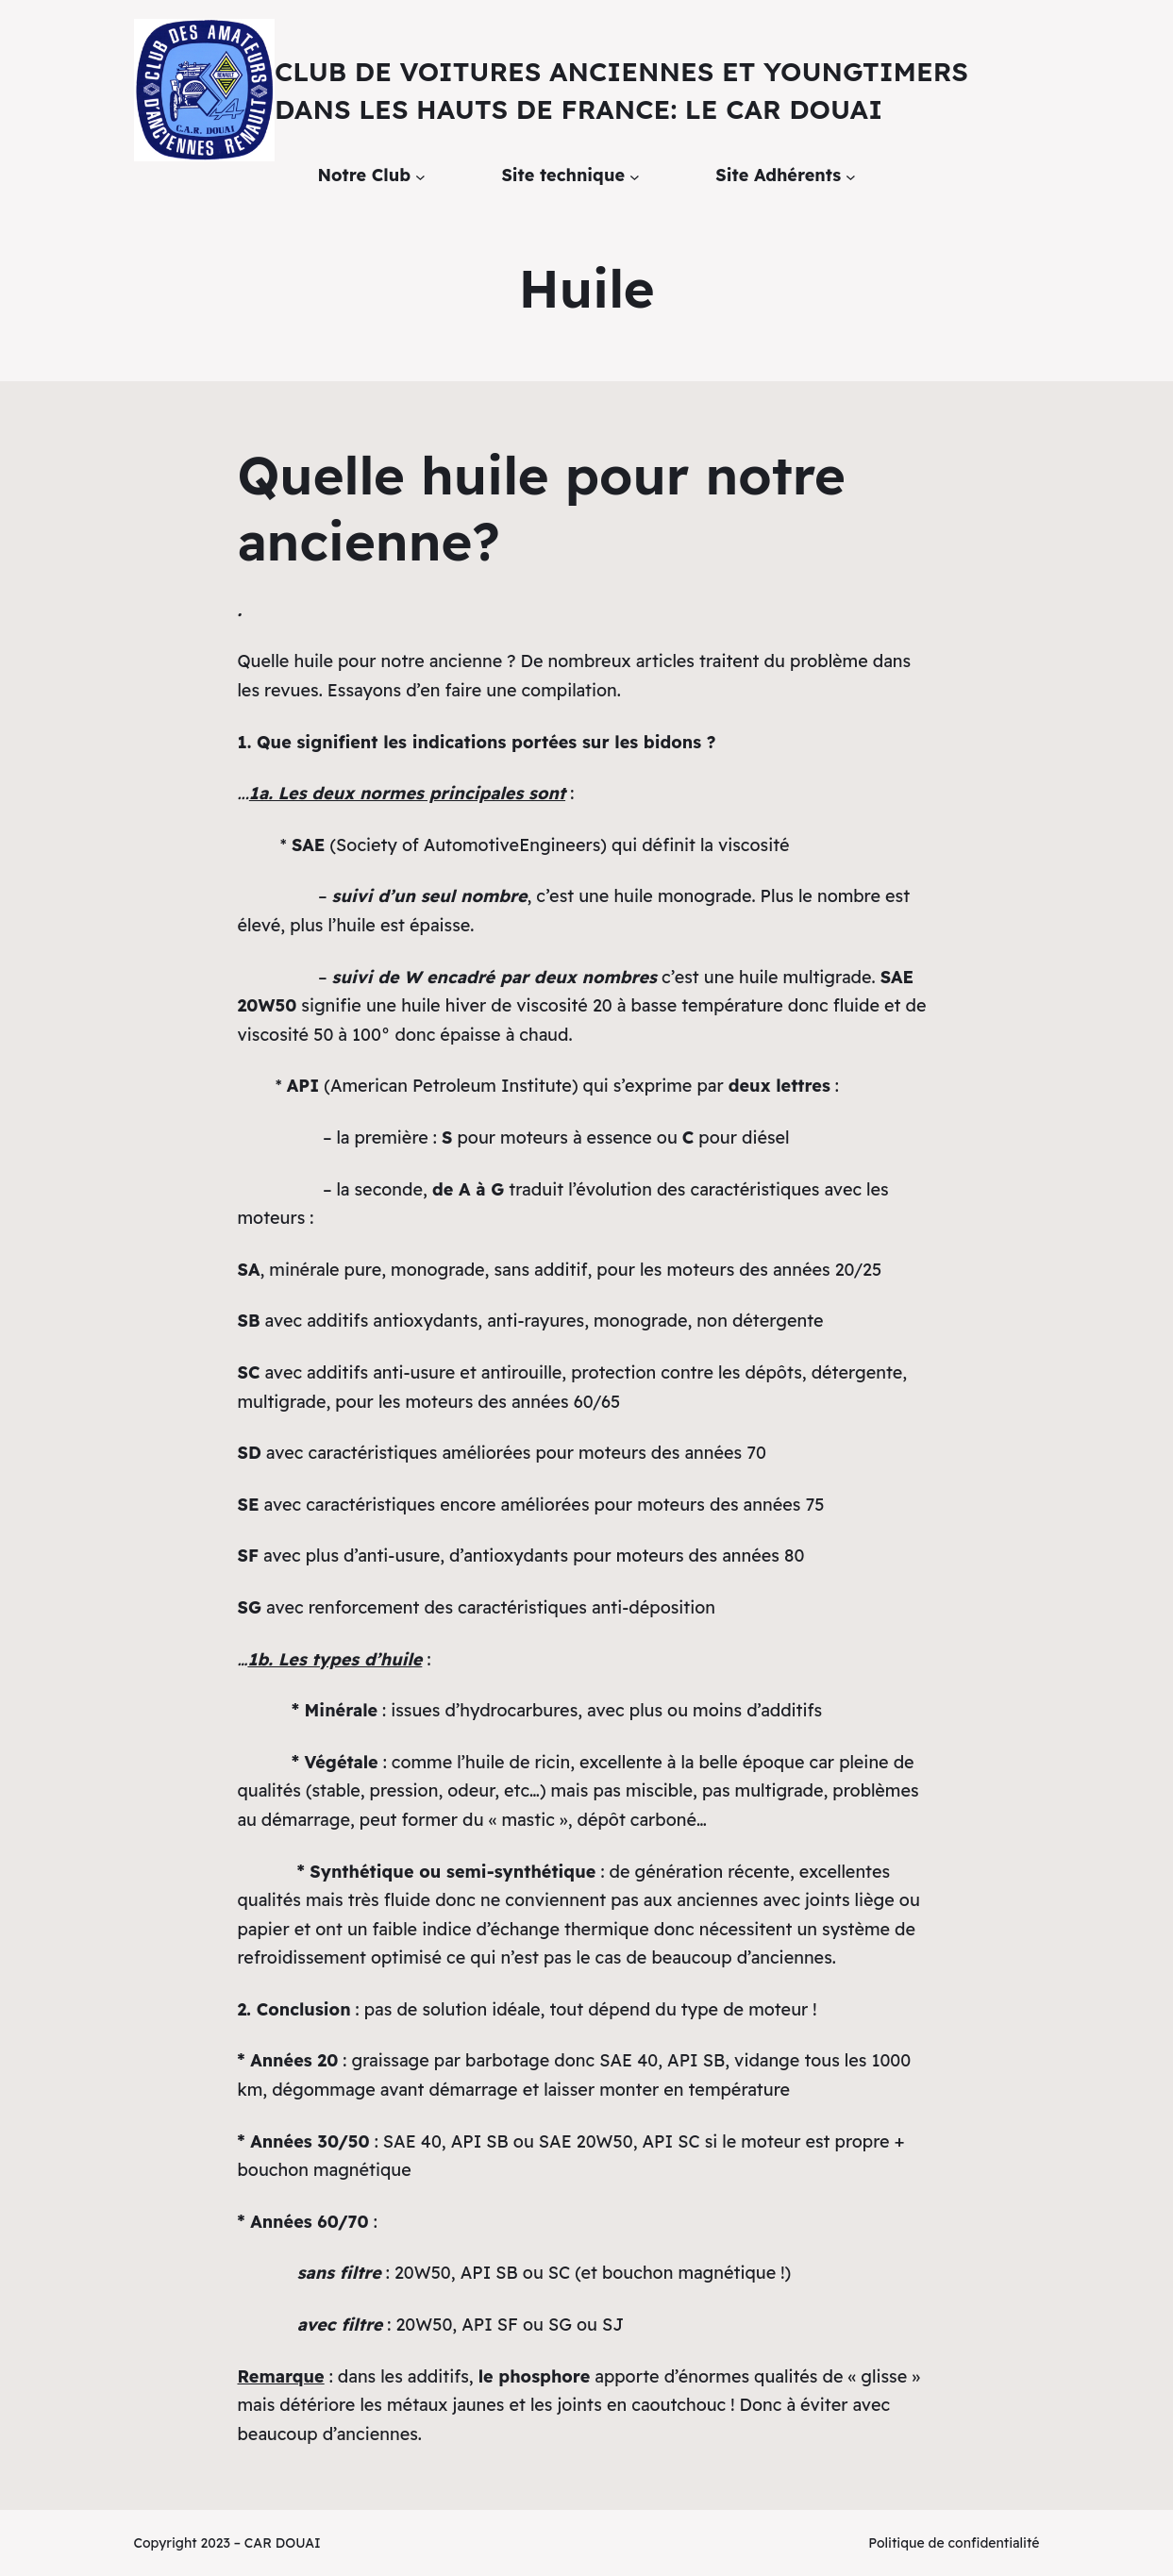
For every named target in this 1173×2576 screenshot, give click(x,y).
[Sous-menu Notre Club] (420, 176)
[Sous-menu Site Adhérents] (851, 176)
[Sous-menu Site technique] (634, 176)
